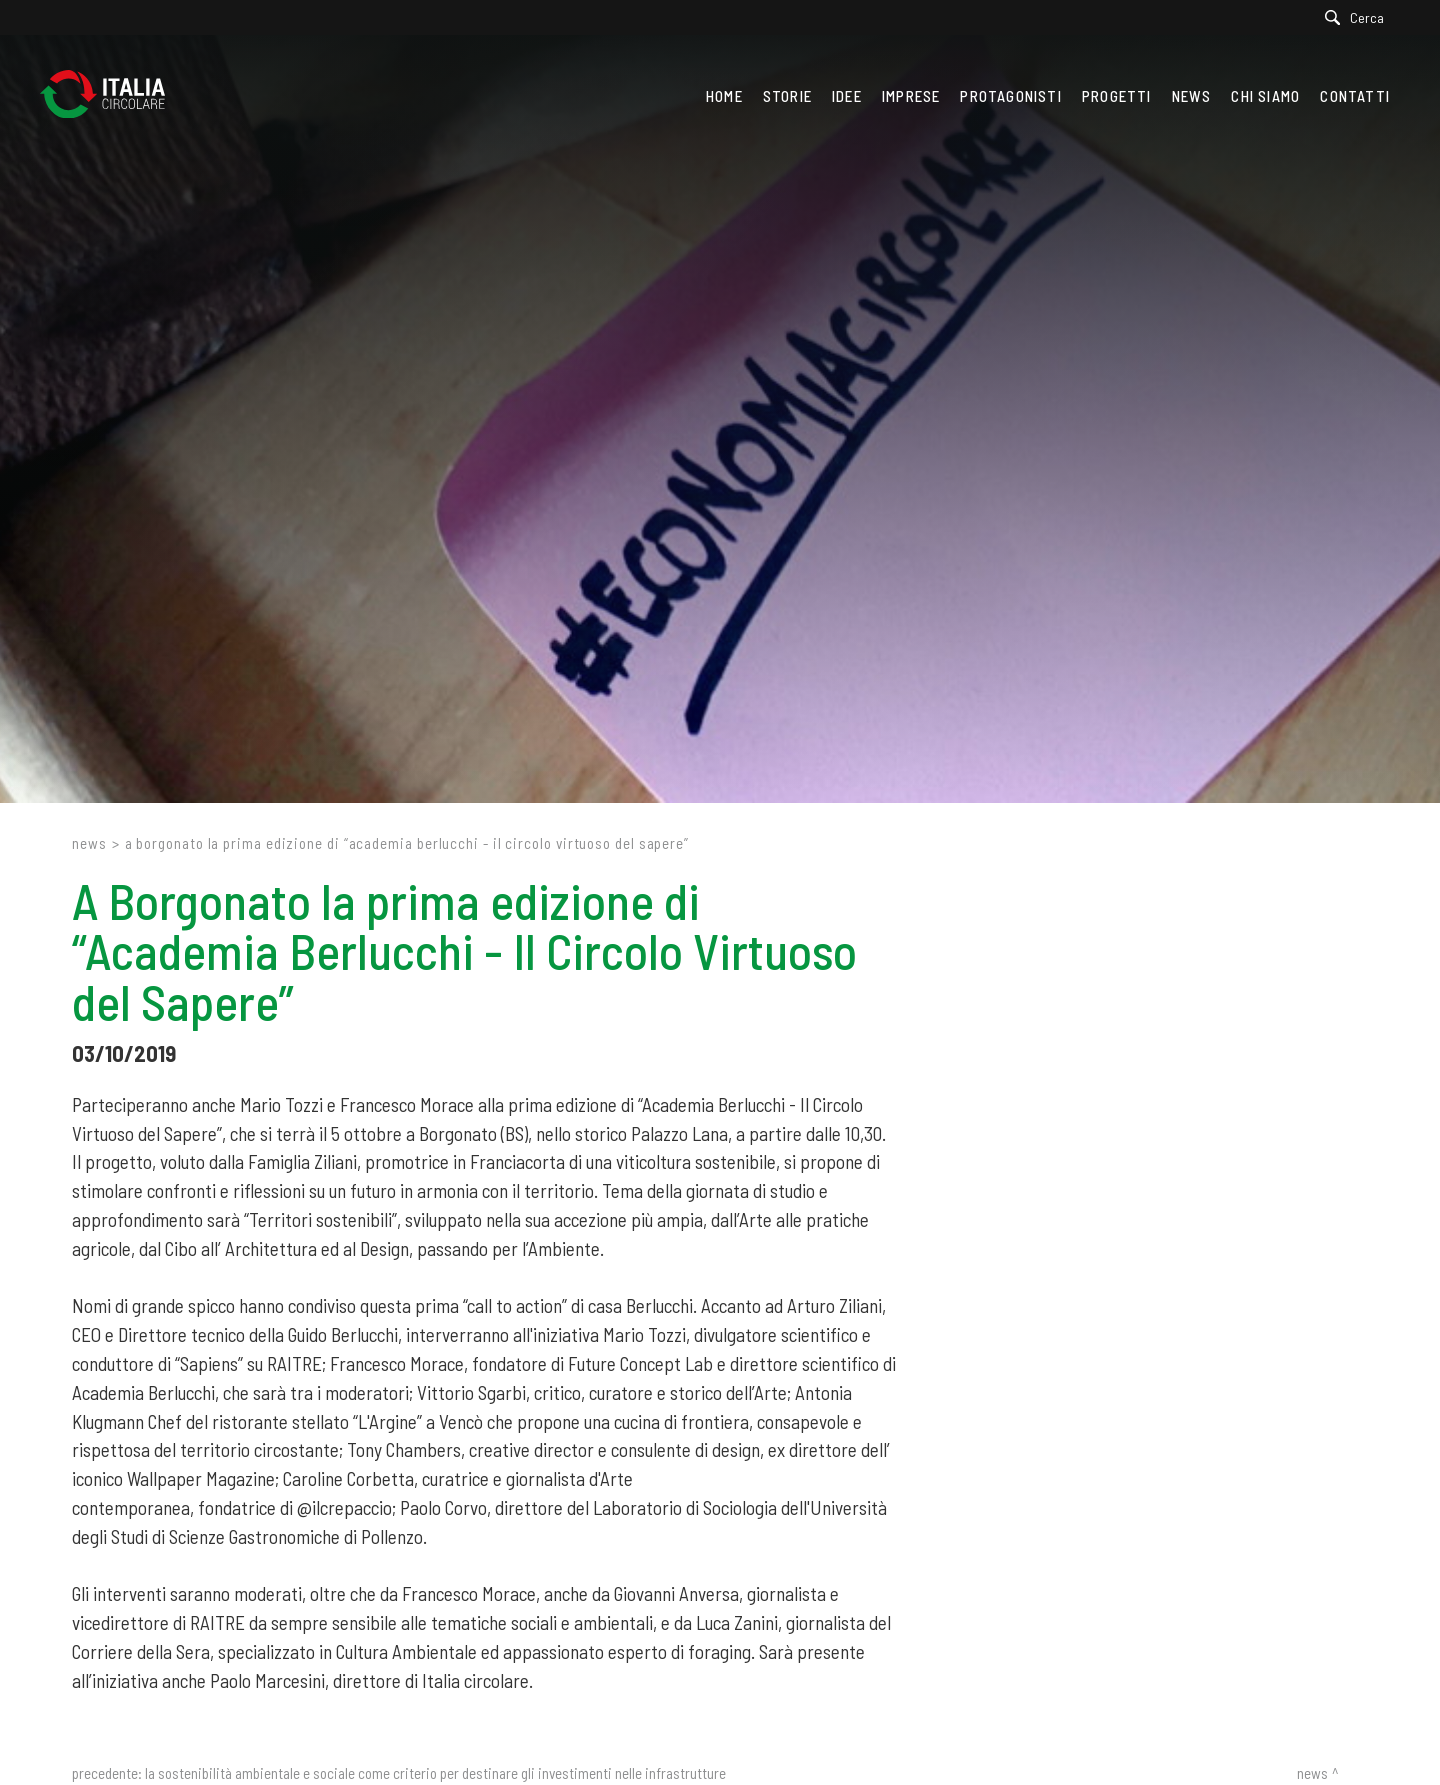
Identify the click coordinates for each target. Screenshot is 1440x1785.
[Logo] (112, 96)
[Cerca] (1359, 17)
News (89, 843)
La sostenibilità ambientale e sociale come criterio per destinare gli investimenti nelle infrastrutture (435, 1773)
